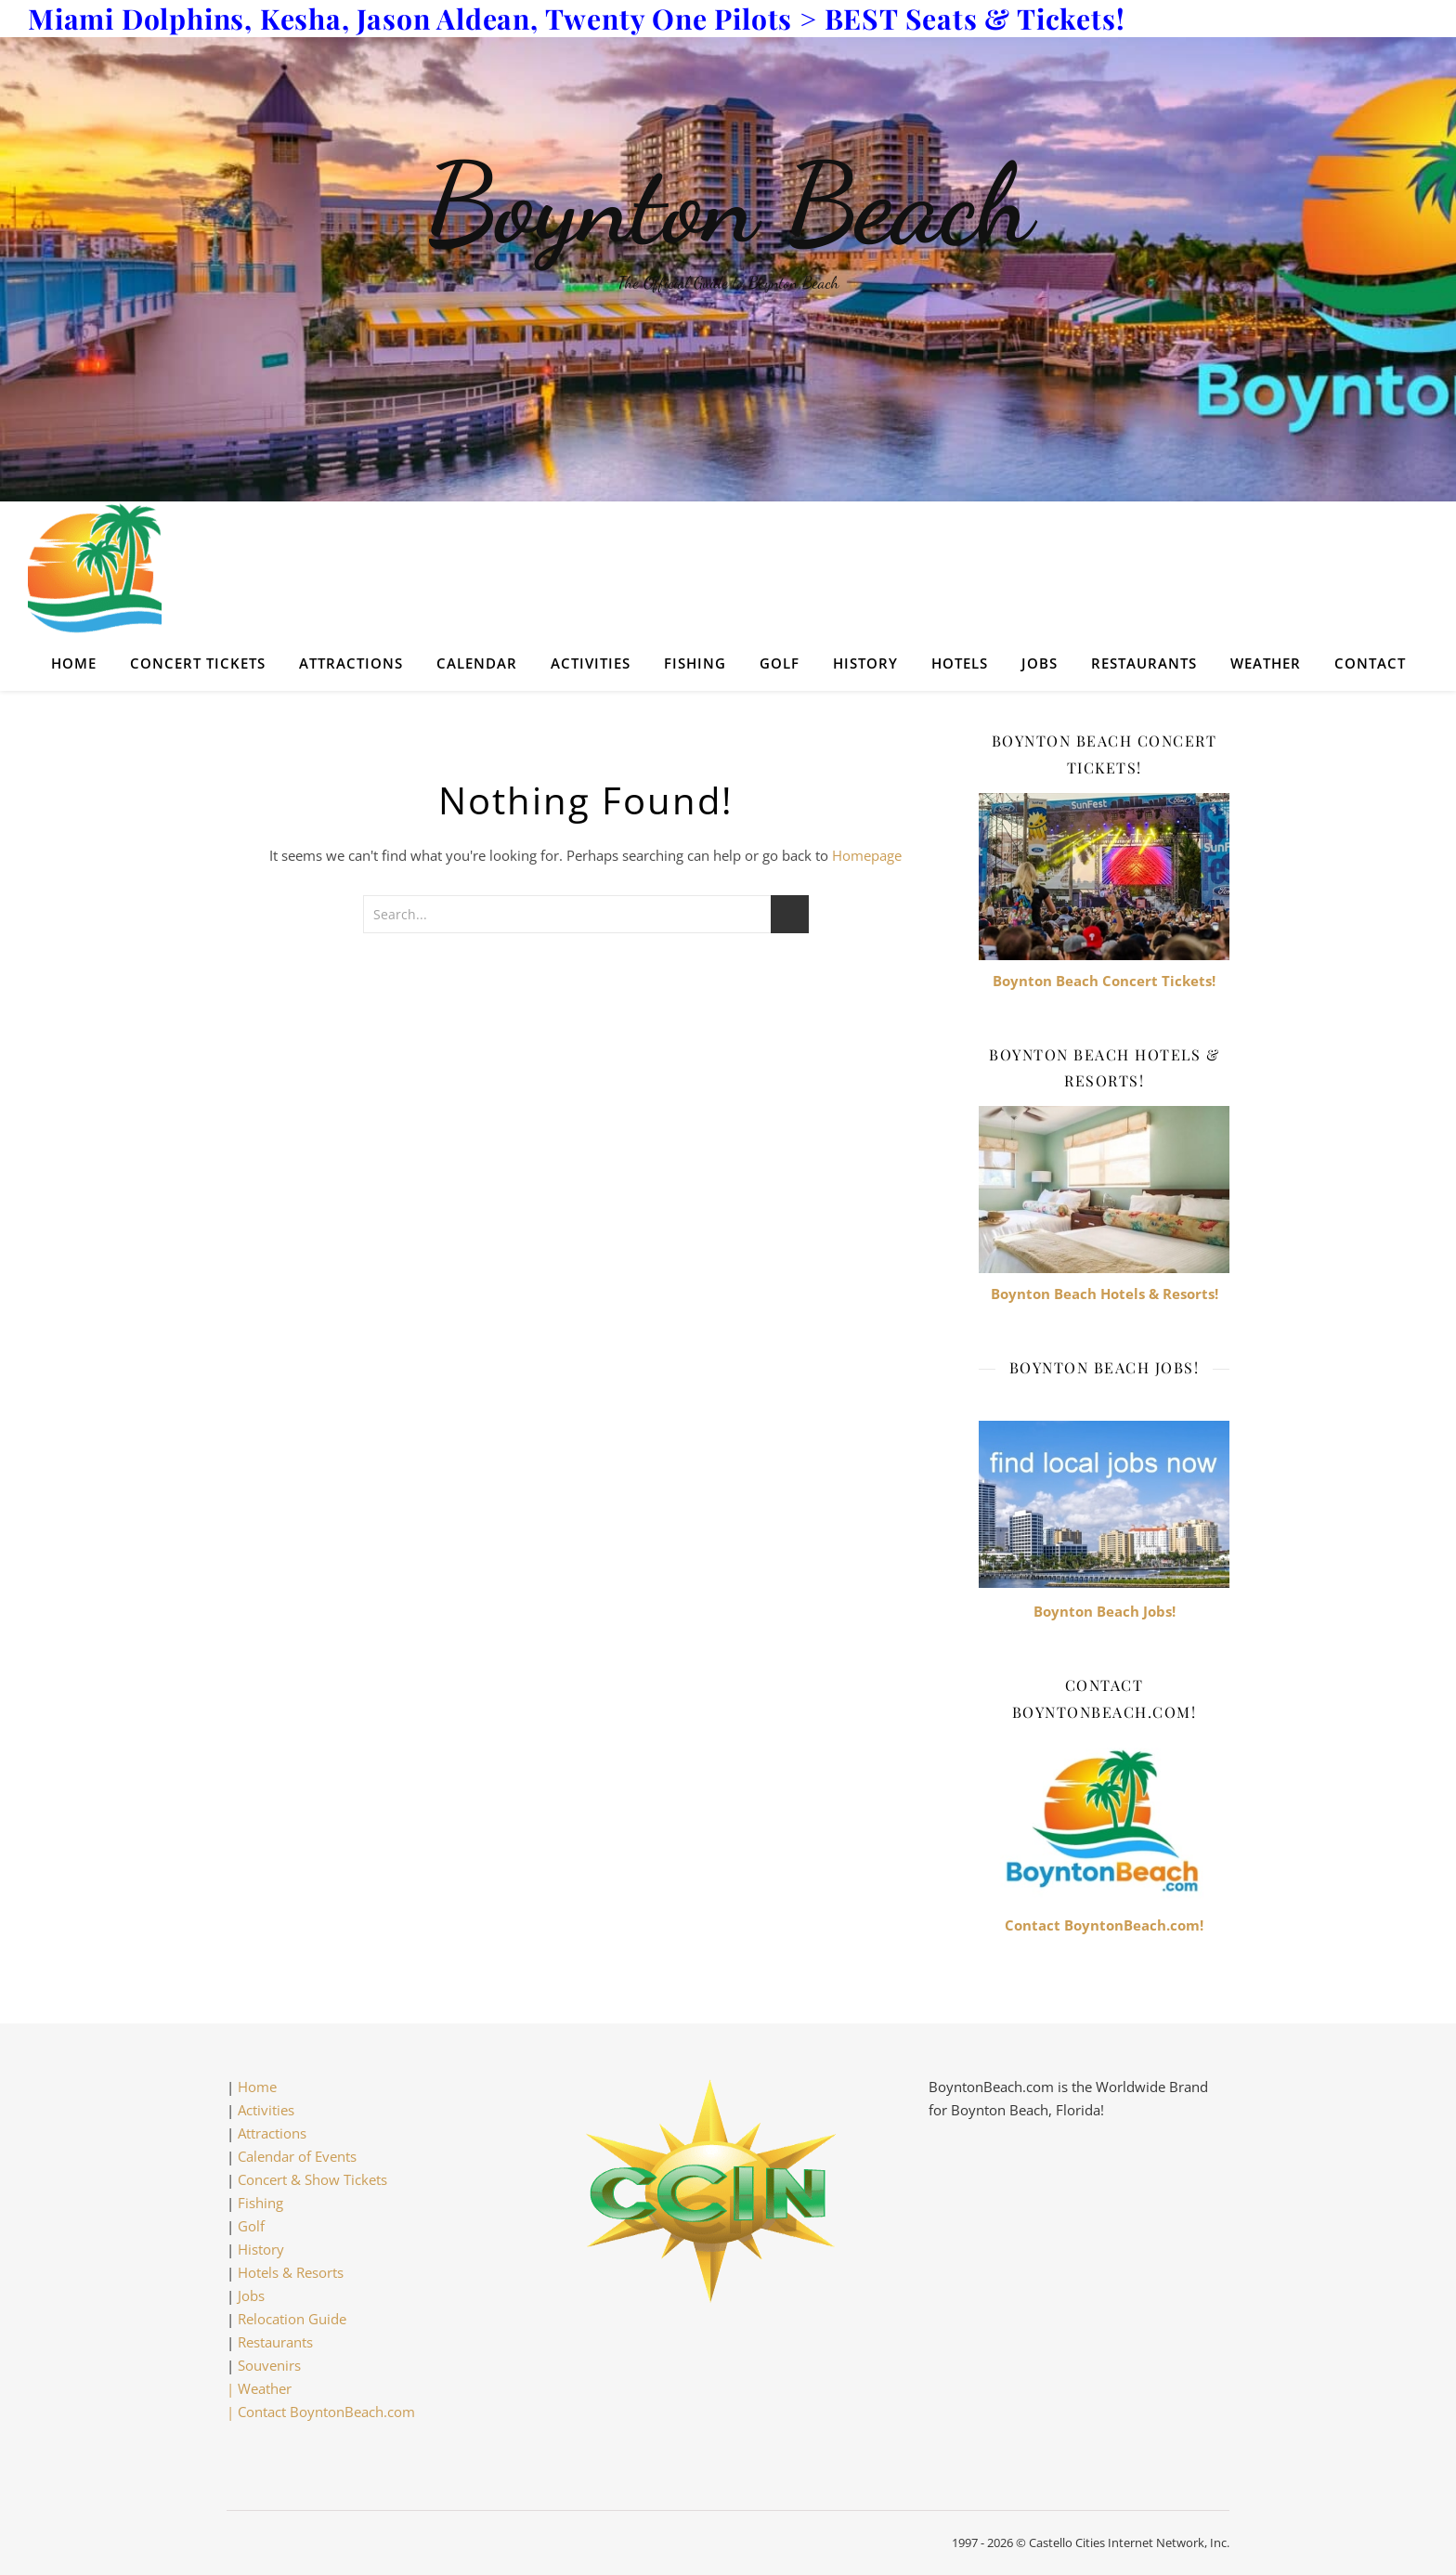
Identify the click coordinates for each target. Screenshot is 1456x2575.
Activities (590, 663)
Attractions (351, 663)
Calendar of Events (297, 2156)
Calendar (476, 663)
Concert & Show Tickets (312, 2179)
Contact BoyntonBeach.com (326, 2411)
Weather (1265, 663)
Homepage (867, 855)
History (865, 663)
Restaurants (1144, 663)
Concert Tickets (198, 663)
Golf (780, 663)
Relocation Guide (292, 2318)
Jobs (1039, 663)
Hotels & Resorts (291, 2272)
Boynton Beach (728, 204)
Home (74, 663)
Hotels (959, 663)
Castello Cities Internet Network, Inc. (1129, 2542)
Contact (1370, 663)
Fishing (695, 663)
